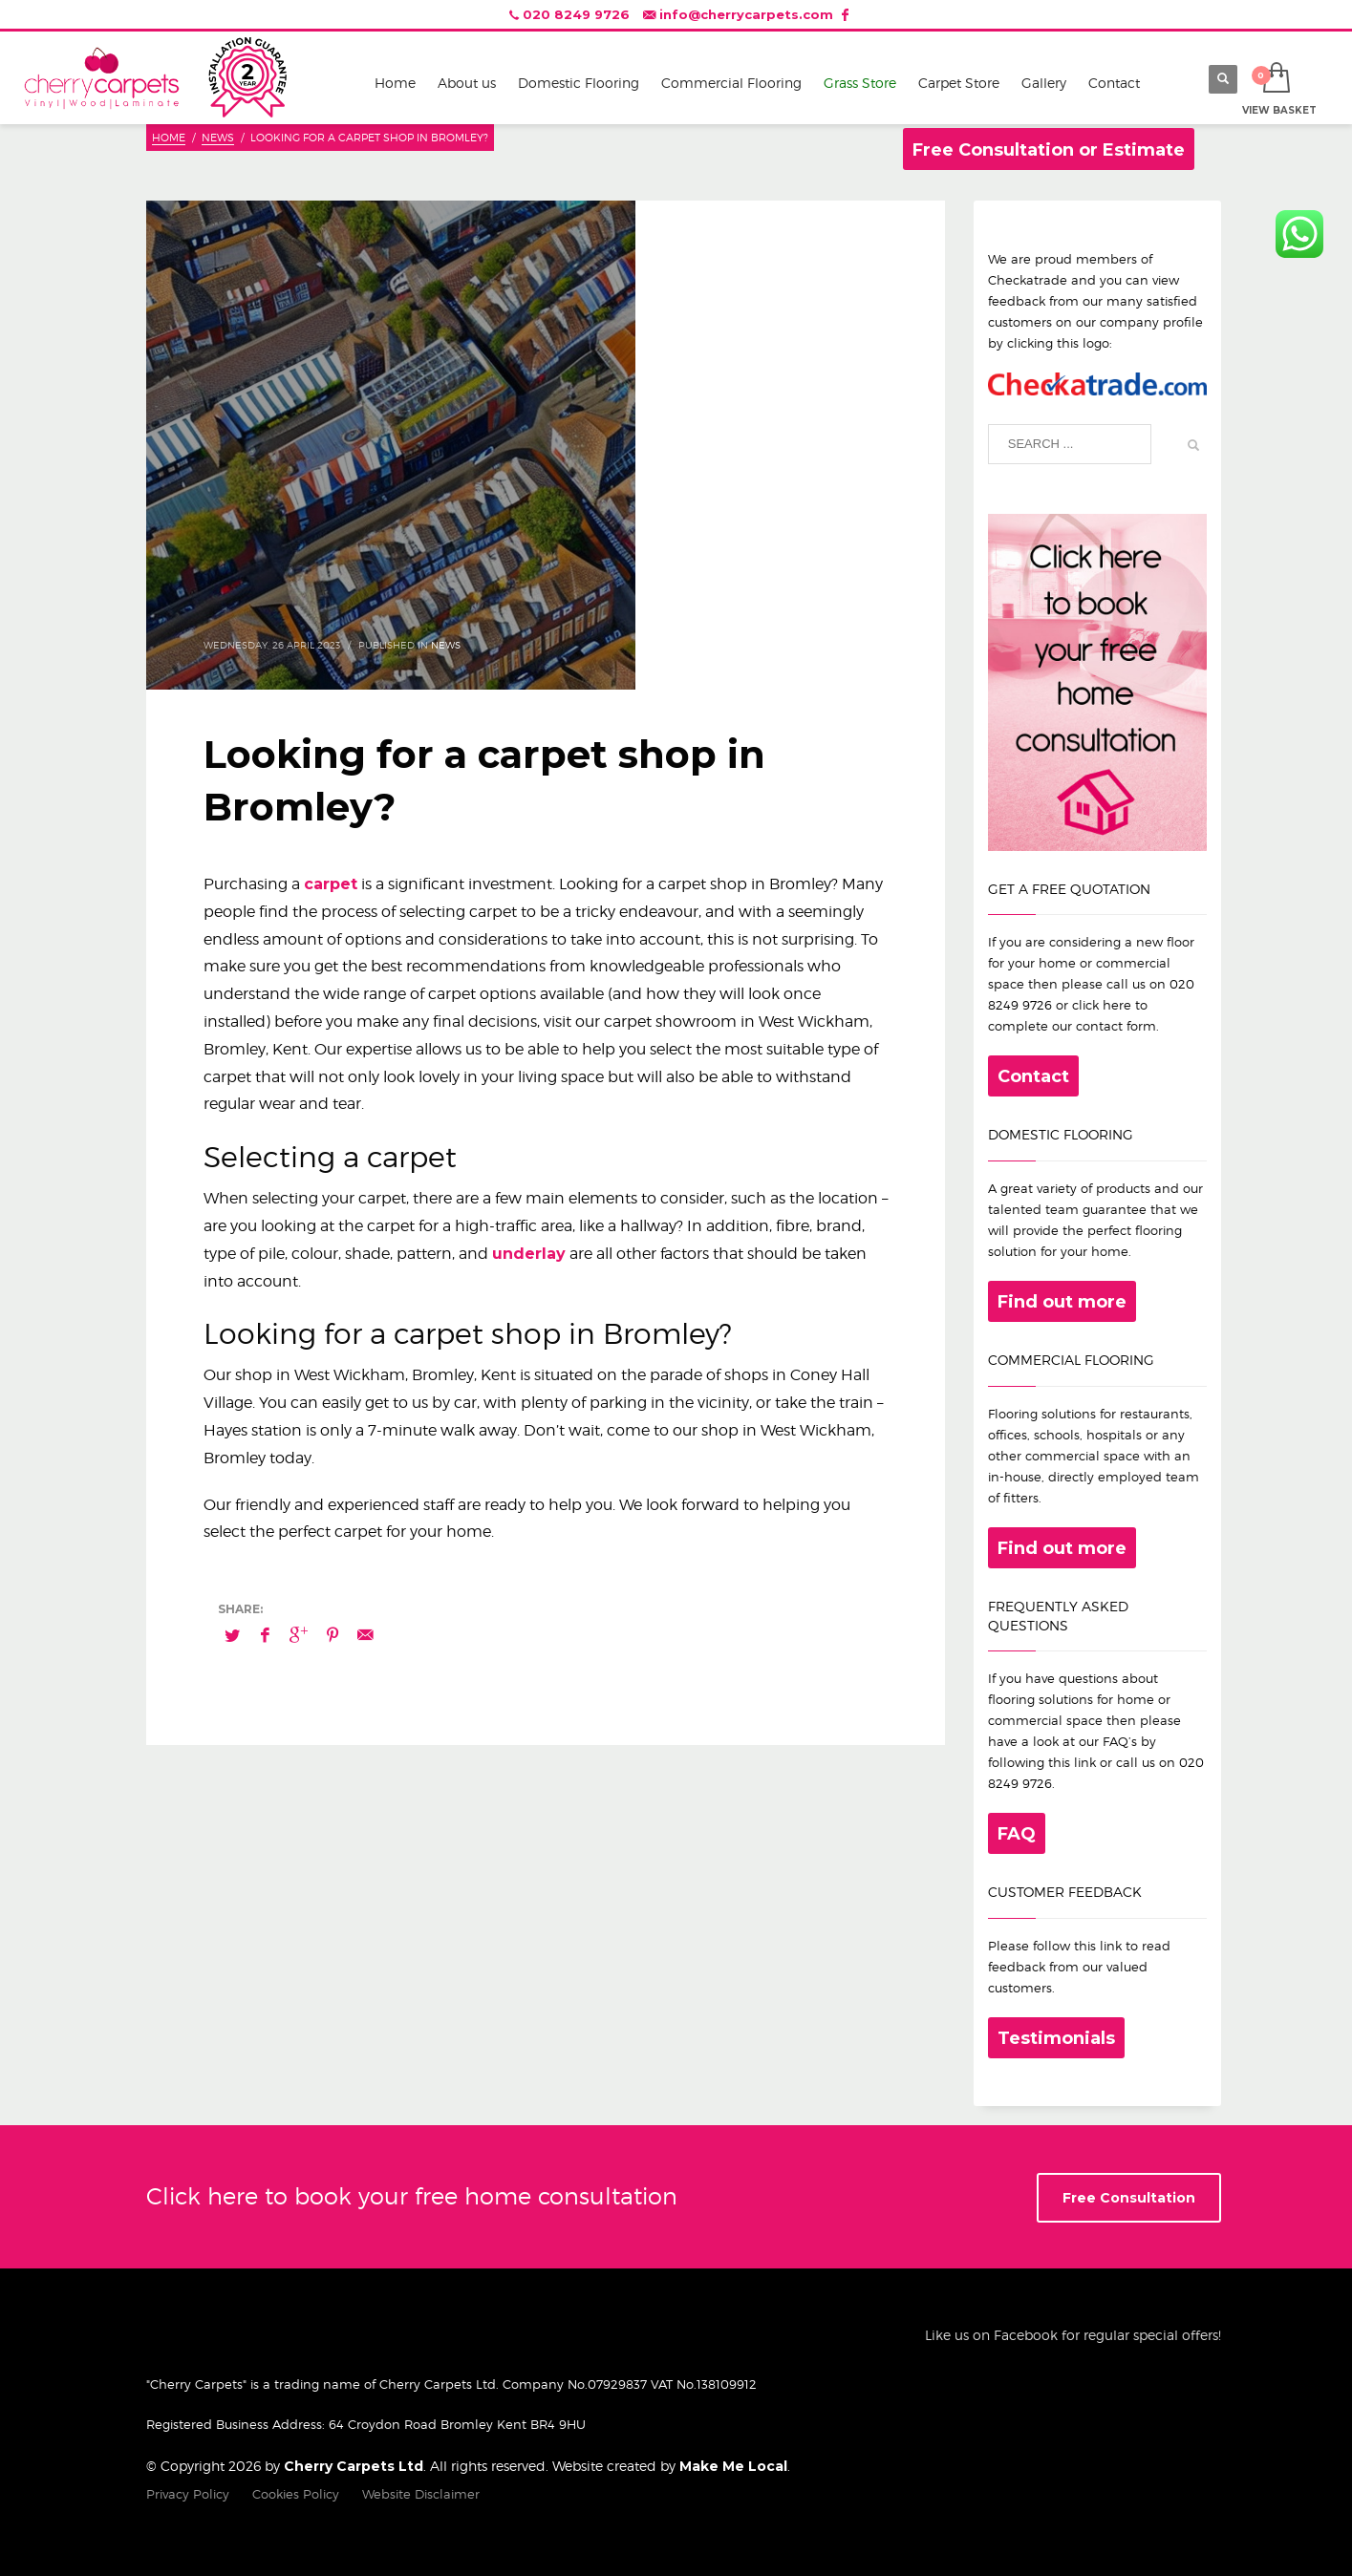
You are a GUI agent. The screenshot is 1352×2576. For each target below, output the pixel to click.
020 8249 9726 (576, 14)
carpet (330, 884)
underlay (529, 1254)
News (446, 644)
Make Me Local (733, 2466)
